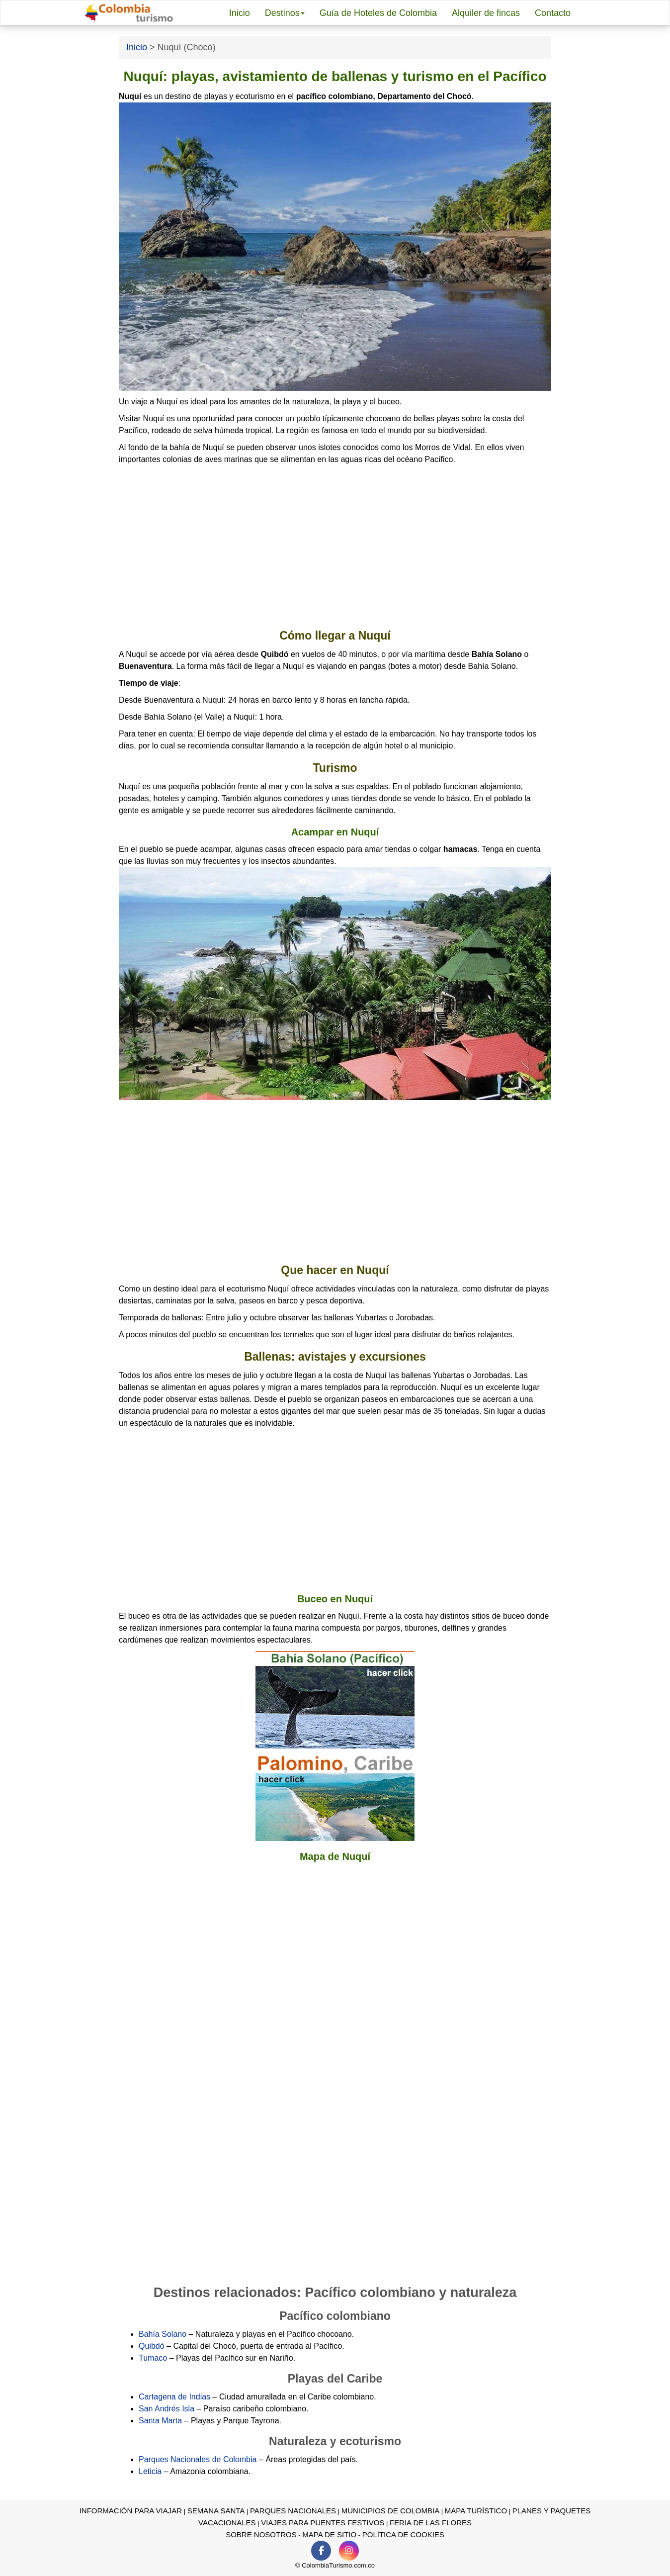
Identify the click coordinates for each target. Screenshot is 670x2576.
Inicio (239, 13)
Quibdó (152, 2346)
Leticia (150, 2471)
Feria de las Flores (431, 2522)
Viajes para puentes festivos (322, 2522)
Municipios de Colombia (390, 2510)
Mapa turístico (476, 2510)
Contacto (553, 13)
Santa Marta (160, 2420)
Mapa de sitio (329, 2534)
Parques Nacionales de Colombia (197, 2459)
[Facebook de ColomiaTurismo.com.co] (321, 2551)
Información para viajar (131, 2510)
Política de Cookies (403, 2534)
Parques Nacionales (293, 2510)
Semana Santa (216, 2510)
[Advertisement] (335, 547)
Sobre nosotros (261, 2534)
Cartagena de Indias (174, 2396)
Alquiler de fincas (486, 13)
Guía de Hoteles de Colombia (378, 13)
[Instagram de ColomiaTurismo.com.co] (349, 2551)
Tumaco (153, 2358)
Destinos (285, 13)
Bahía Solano (162, 2334)
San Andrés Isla (166, 2408)
